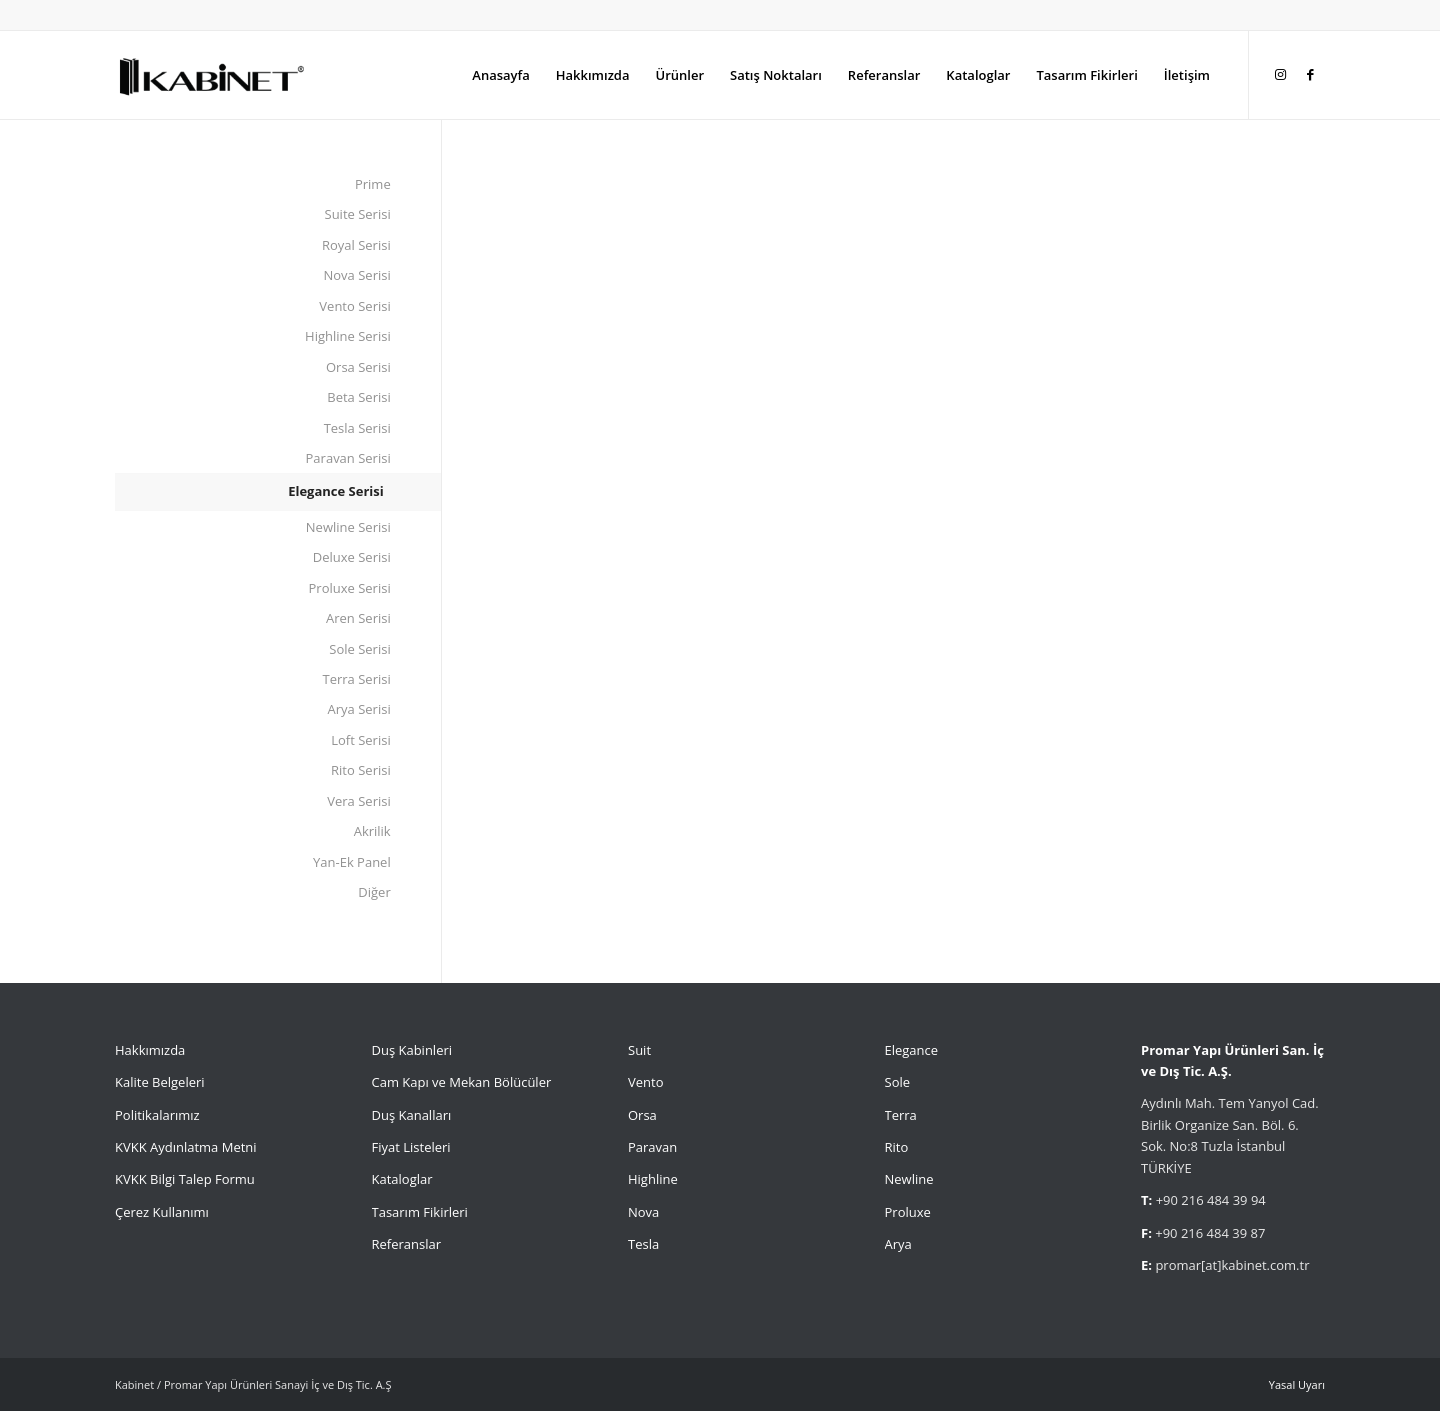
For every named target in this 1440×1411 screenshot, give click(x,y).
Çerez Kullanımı (162, 1212)
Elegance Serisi (336, 491)
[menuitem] (500, 75)
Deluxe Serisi (352, 557)
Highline (653, 1179)
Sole (898, 1082)
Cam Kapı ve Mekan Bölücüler (462, 1082)
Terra (901, 1115)
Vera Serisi (358, 801)
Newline (909, 1179)
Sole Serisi (359, 649)
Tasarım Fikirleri (420, 1212)
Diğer (374, 892)
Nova (643, 1212)
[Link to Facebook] (1310, 74)
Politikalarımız (159, 1115)
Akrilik (372, 831)
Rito (897, 1147)
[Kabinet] (210, 75)
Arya (898, 1244)
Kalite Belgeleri (160, 1082)
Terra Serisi (357, 679)
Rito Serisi (361, 770)
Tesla (643, 1244)
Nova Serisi (357, 275)
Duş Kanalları (412, 1115)
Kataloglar (402, 1179)
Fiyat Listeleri (411, 1147)
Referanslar (407, 1244)
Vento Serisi (354, 306)
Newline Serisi (348, 527)
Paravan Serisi (348, 458)
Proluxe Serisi (350, 588)
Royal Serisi (356, 245)
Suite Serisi (358, 214)
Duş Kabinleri (412, 1050)
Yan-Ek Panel (352, 862)
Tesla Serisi (357, 428)
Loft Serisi (361, 740)
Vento (645, 1082)
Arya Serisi (359, 709)
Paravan (652, 1147)
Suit (639, 1050)
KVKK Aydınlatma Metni (186, 1147)
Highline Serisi (348, 336)
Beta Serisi (358, 397)
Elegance (912, 1050)
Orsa (642, 1115)
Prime (373, 184)
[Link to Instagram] (1280, 74)
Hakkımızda (150, 1050)
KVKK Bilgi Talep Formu (185, 1179)
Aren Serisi (358, 618)
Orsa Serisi (358, 367)
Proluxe (908, 1212)
